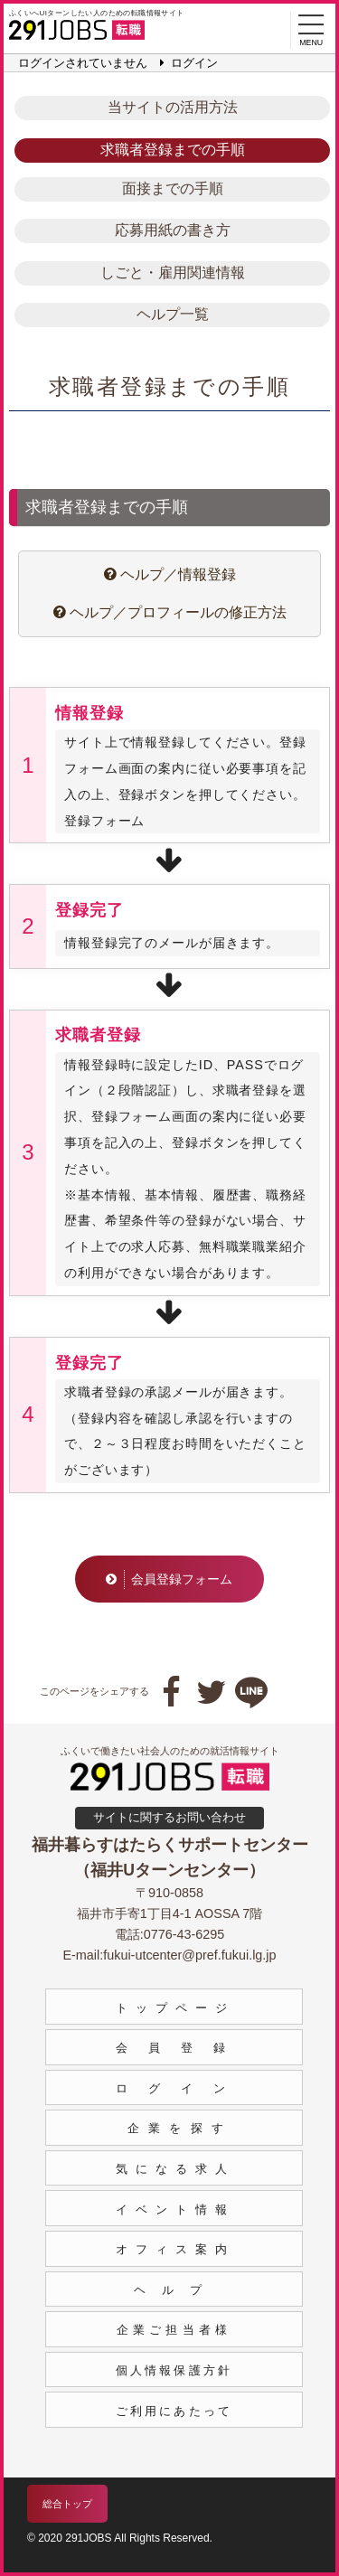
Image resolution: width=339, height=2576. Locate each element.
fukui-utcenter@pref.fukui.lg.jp (189, 1955)
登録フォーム (104, 820)
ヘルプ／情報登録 (169, 574)
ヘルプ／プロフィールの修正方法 (169, 612)
